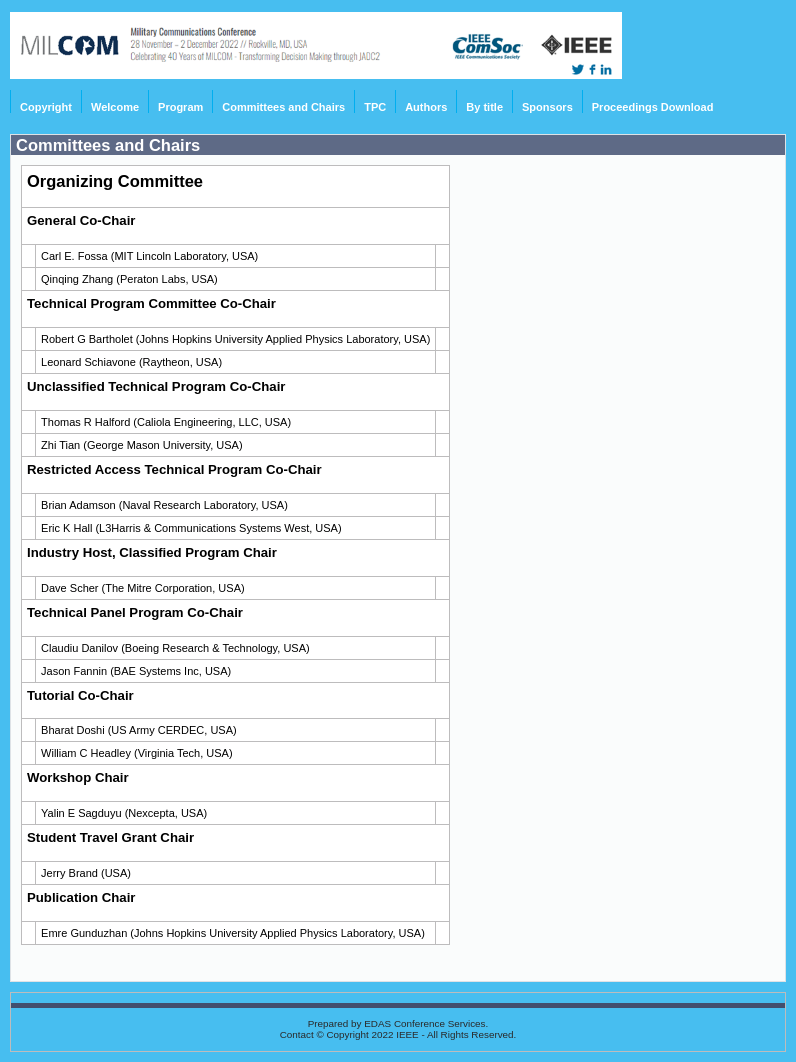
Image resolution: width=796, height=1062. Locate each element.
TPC (375, 107)
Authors (426, 107)
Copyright (46, 107)
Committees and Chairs (283, 107)
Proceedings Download (653, 107)
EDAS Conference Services (424, 1023)
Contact (297, 1034)
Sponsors (547, 107)
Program (180, 107)
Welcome (115, 107)
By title (484, 107)
